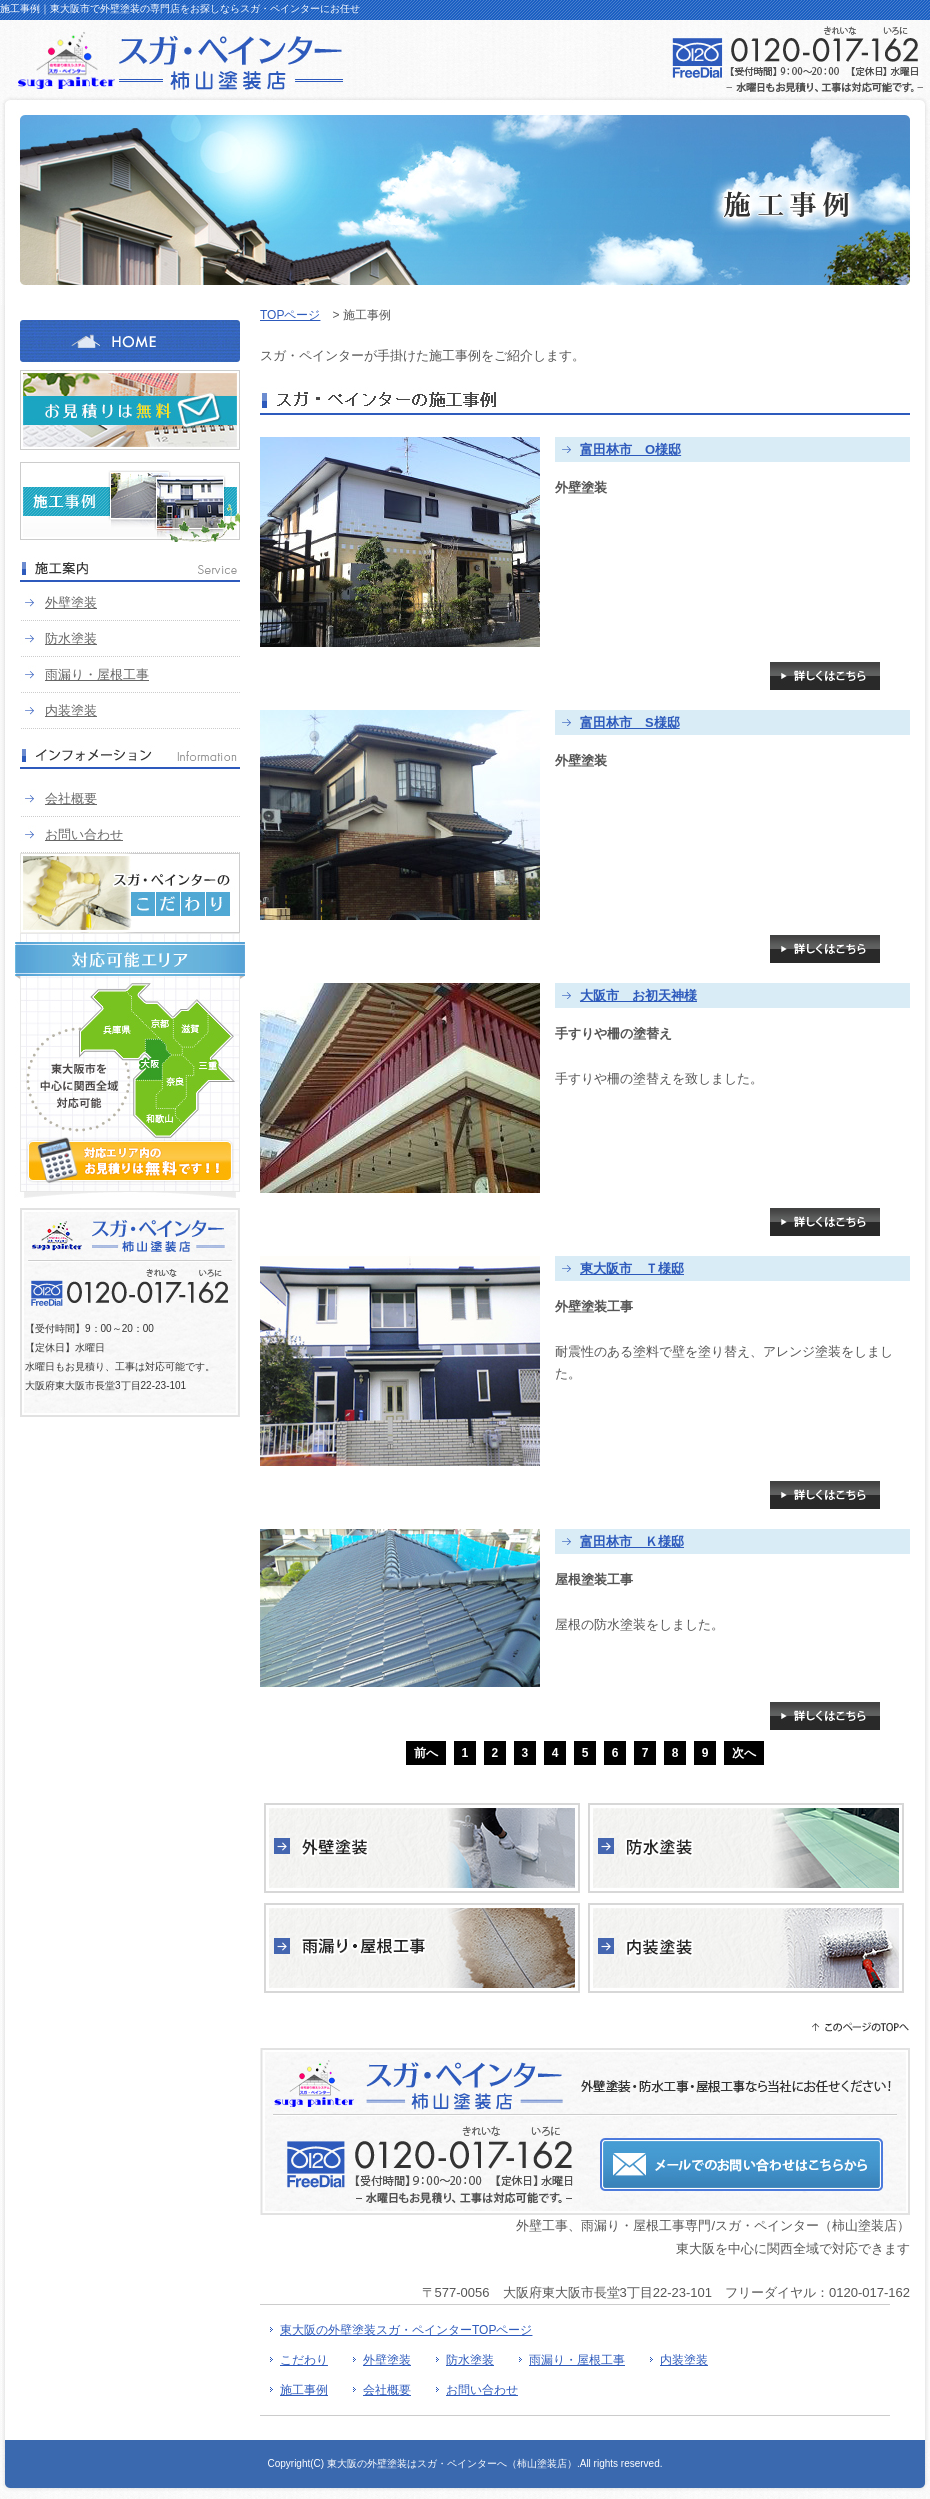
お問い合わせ (84, 834)
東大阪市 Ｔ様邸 (632, 1268)
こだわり (304, 2360)
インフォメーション (130, 758)
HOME (130, 341)
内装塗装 (71, 710)
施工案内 (130, 571)
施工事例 (130, 502)
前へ (426, 1753)
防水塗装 (71, 638)
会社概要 (71, 798)
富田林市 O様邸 (630, 449)
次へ (744, 1753)
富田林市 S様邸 (630, 722)
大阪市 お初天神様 (638, 995)
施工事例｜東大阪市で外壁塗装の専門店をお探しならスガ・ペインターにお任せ (180, 8)
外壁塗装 (71, 602)
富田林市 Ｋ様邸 (632, 1541)
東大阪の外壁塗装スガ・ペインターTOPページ (406, 2330)
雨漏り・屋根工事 (97, 674)
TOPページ (290, 315)
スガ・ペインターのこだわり (130, 893)
